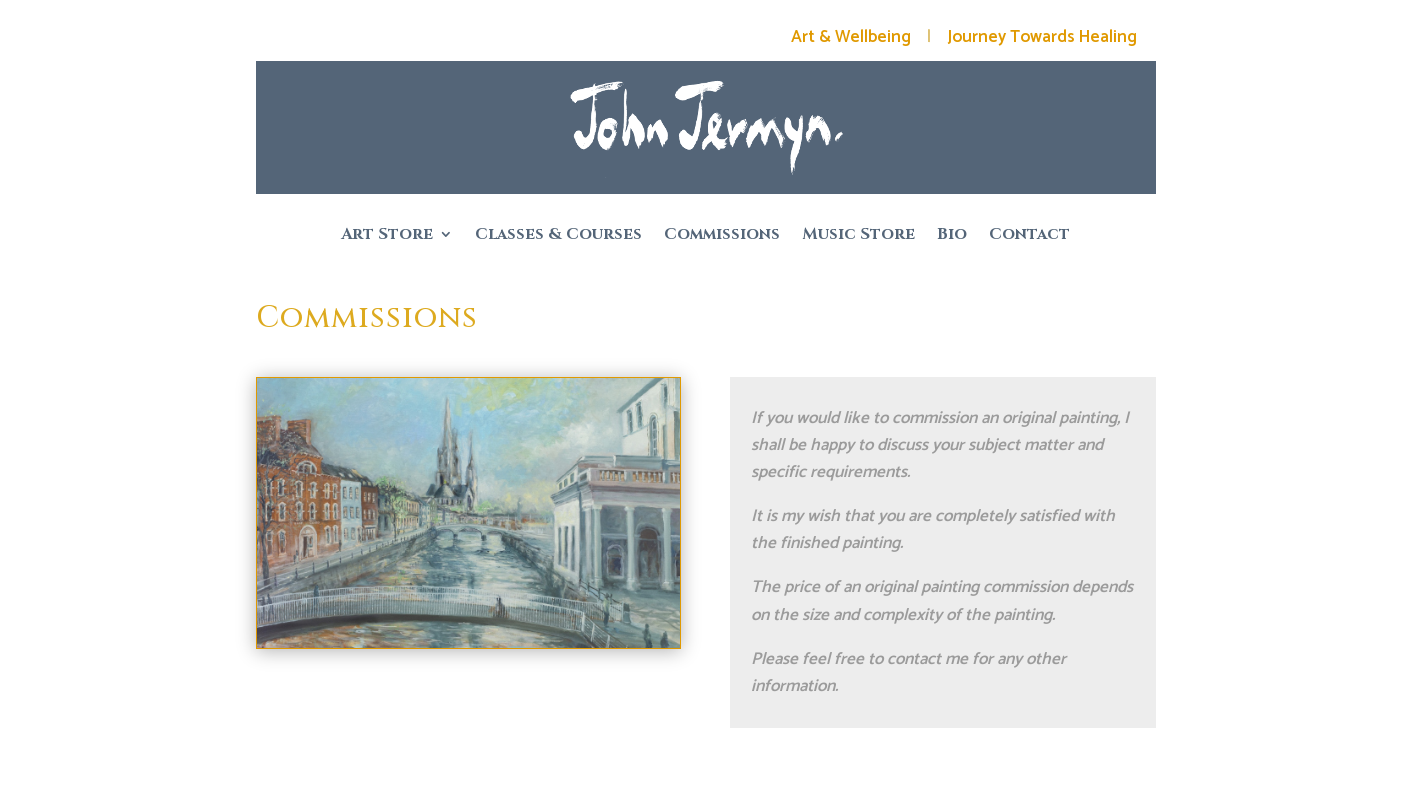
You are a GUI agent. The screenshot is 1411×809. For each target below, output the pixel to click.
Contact (1029, 236)
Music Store (858, 236)
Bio (952, 236)
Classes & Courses (558, 236)
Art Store (387, 236)
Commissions (722, 236)
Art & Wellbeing (851, 37)
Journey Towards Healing (1042, 37)
